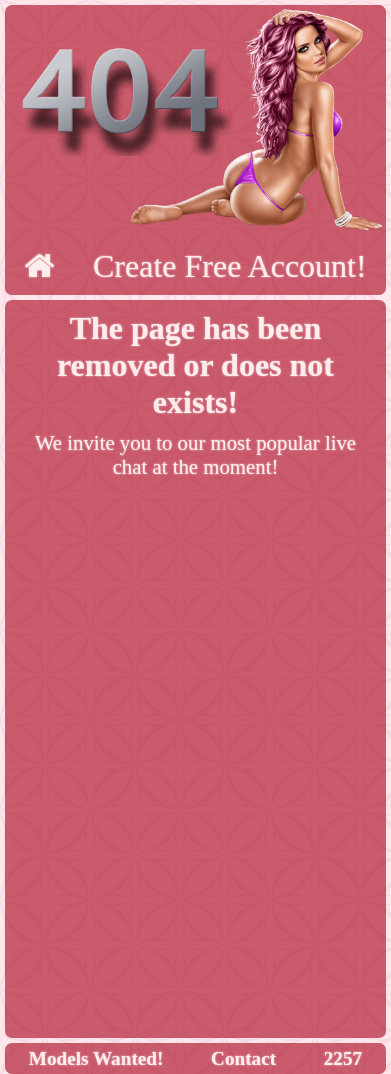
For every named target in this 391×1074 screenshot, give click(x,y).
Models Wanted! (96, 1058)
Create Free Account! (230, 266)
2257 (343, 1058)
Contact (243, 1058)
